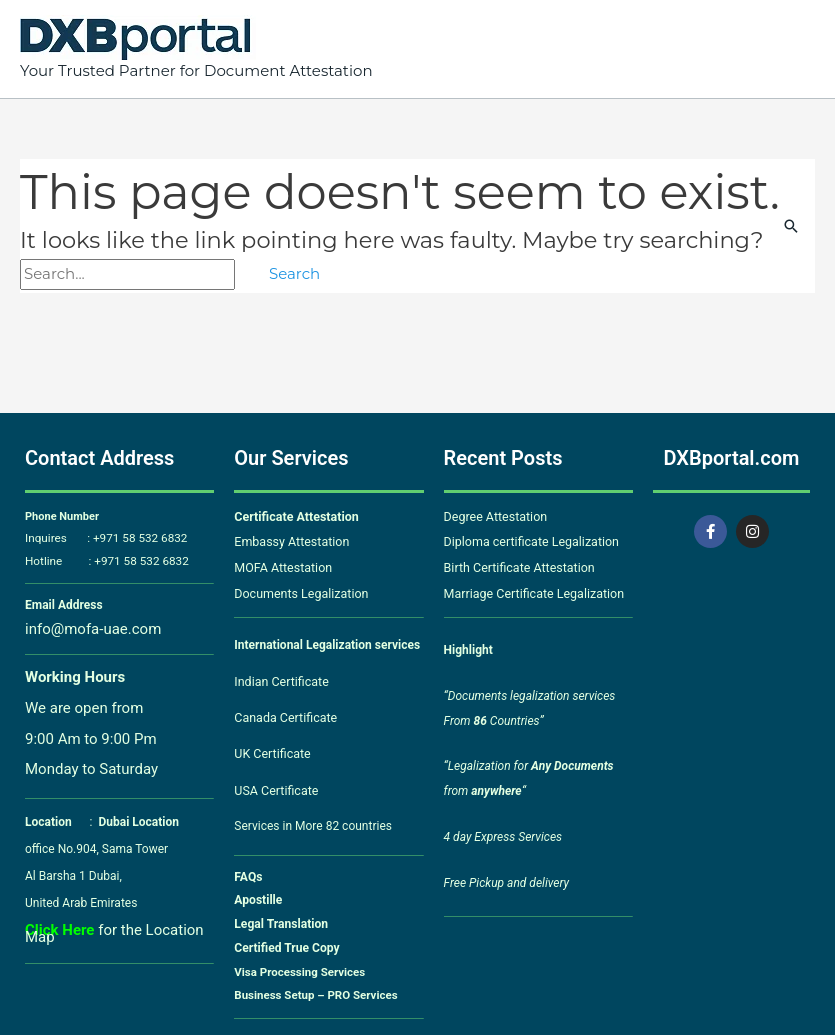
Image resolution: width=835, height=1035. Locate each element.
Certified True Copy (284, 939)
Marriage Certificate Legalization (530, 590)
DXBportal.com (731, 458)
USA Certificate (274, 783)
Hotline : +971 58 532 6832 (102, 561)
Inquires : (57, 538)
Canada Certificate (285, 712)
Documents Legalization (298, 590)
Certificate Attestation (294, 516)
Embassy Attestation (289, 541)
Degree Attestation (494, 516)
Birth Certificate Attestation (516, 565)
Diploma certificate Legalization (528, 541)
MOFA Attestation (281, 565)
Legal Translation (278, 916)
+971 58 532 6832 (133, 538)
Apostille (257, 892)
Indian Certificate (279, 677)
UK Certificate (272, 747)
